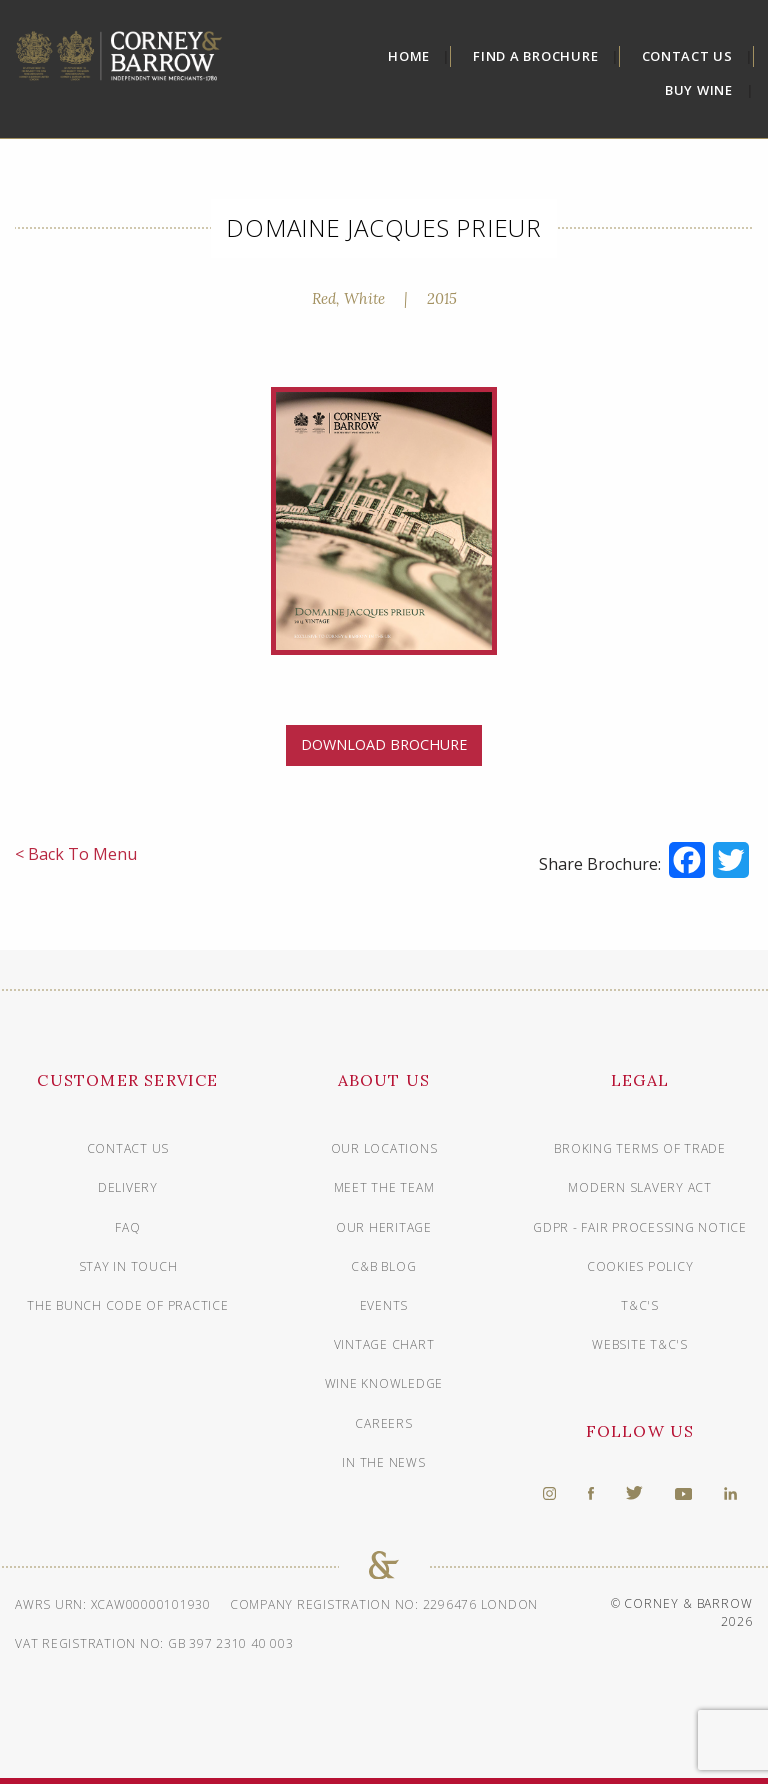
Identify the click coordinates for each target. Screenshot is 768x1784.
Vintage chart (384, 1344)
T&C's (640, 1305)
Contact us (128, 1148)
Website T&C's (640, 1344)
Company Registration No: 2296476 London (384, 1604)
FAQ (127, 1227)
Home (409, 56)
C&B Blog (383, 1266)
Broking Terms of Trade (640, 1148)
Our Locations (384, 1148)
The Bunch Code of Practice (128, 1305)
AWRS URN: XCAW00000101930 (113, 1604)
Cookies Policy (640, 1266)
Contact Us (688, 56)
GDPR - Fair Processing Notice (640, 1227)
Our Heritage (384, 1227)
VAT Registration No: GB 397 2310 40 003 (154, 1643)
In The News (383, 1462)
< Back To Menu (76, 854)
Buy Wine (699, 90)
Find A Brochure (535, 56)
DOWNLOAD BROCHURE (384, 744)
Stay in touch (128, 1266)
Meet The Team (384, 1187)
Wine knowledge (384, 1383)
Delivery (128, 1187)
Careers (383, 1423)
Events (384, 1305)
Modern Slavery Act (640, 1187)
